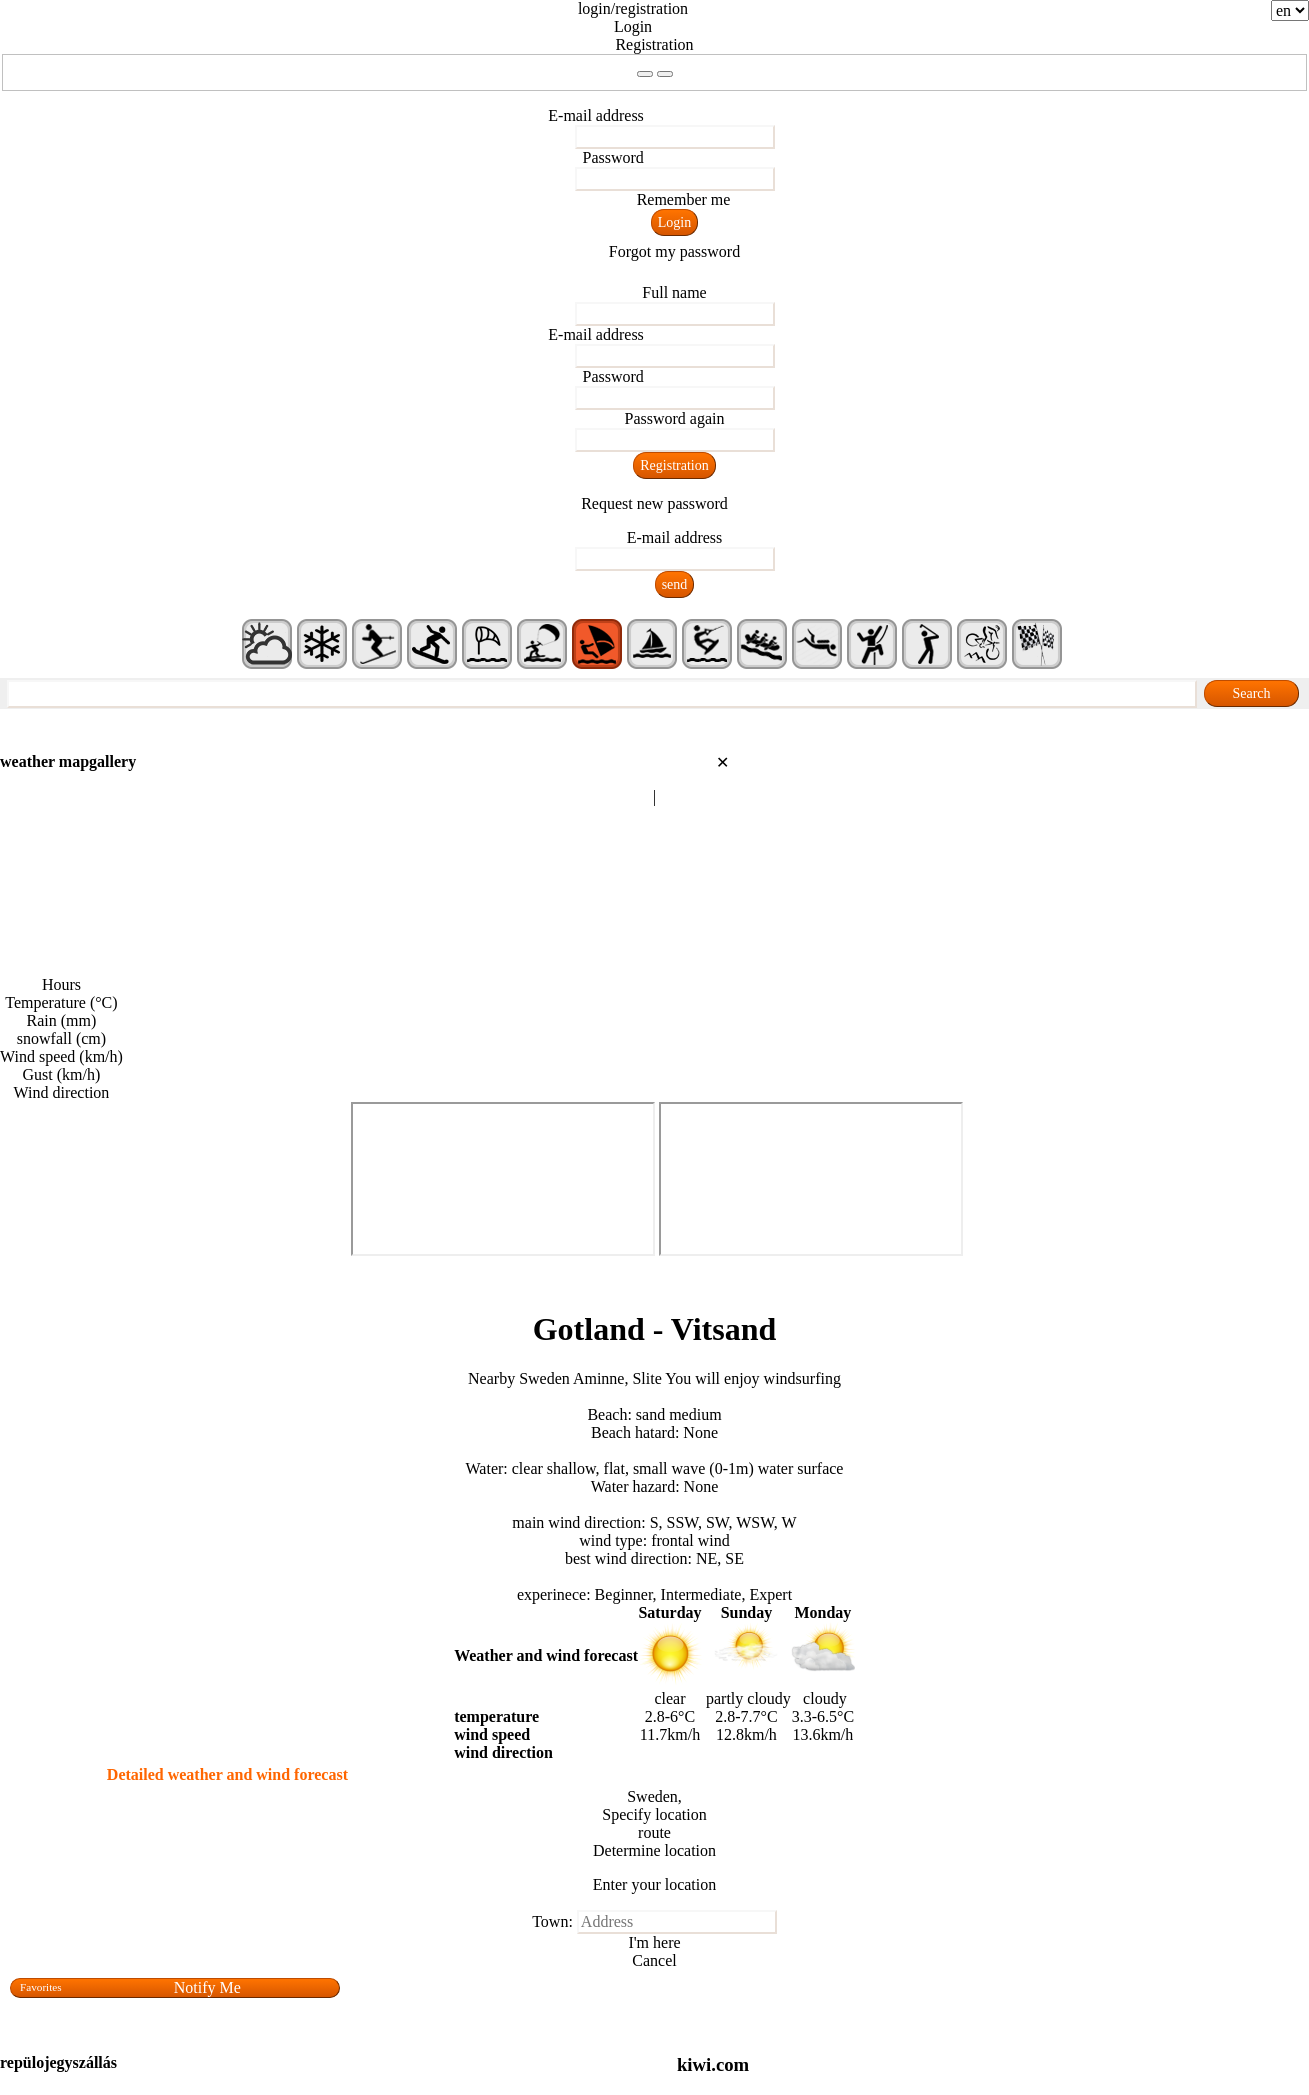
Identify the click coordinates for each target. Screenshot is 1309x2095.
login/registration (633, 8)
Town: (552, 1921)
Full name (674, 292)
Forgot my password (674, 251)
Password (613, 157)
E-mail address (596, 115)
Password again (675, 418)
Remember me (684, 199)
